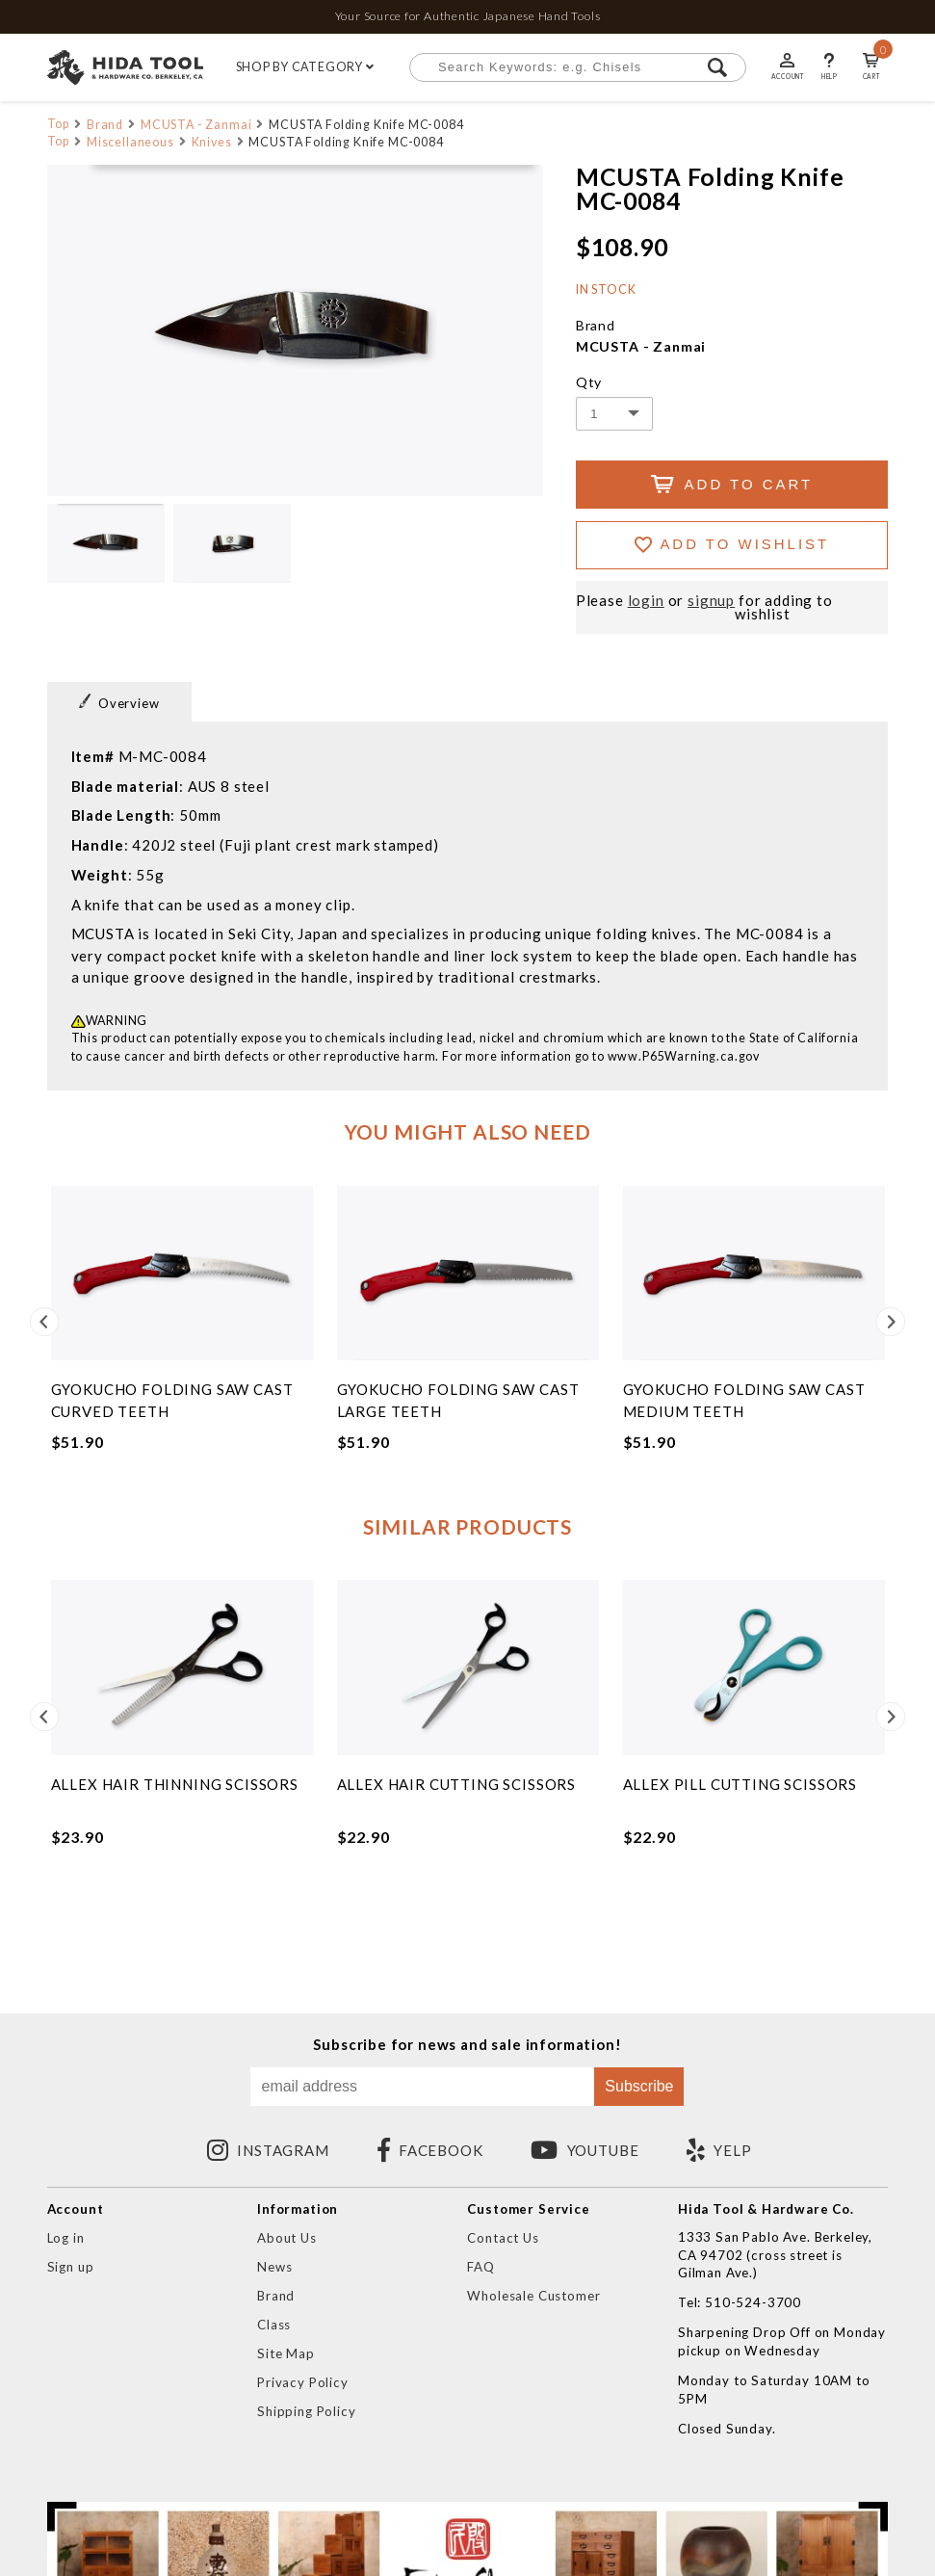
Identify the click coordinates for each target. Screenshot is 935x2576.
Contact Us (502, 2238)
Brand (105, 125)
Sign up (70, 2266)
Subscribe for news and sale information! (467, 2044)
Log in (66, 2238)
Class (274, 2324)
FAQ (481, 2266)
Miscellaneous (130, 142)
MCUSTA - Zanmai (196, 125)
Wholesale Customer (533, 2295)
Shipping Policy (306, 2411)
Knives (212, 142)
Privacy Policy (303, 2382)
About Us (287, 2238)
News (274, 2266)
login (646, 601)
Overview (119, 702)
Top (58, 124)
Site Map (286, 2353)
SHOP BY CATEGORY (306, 67)
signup (711, 601)
